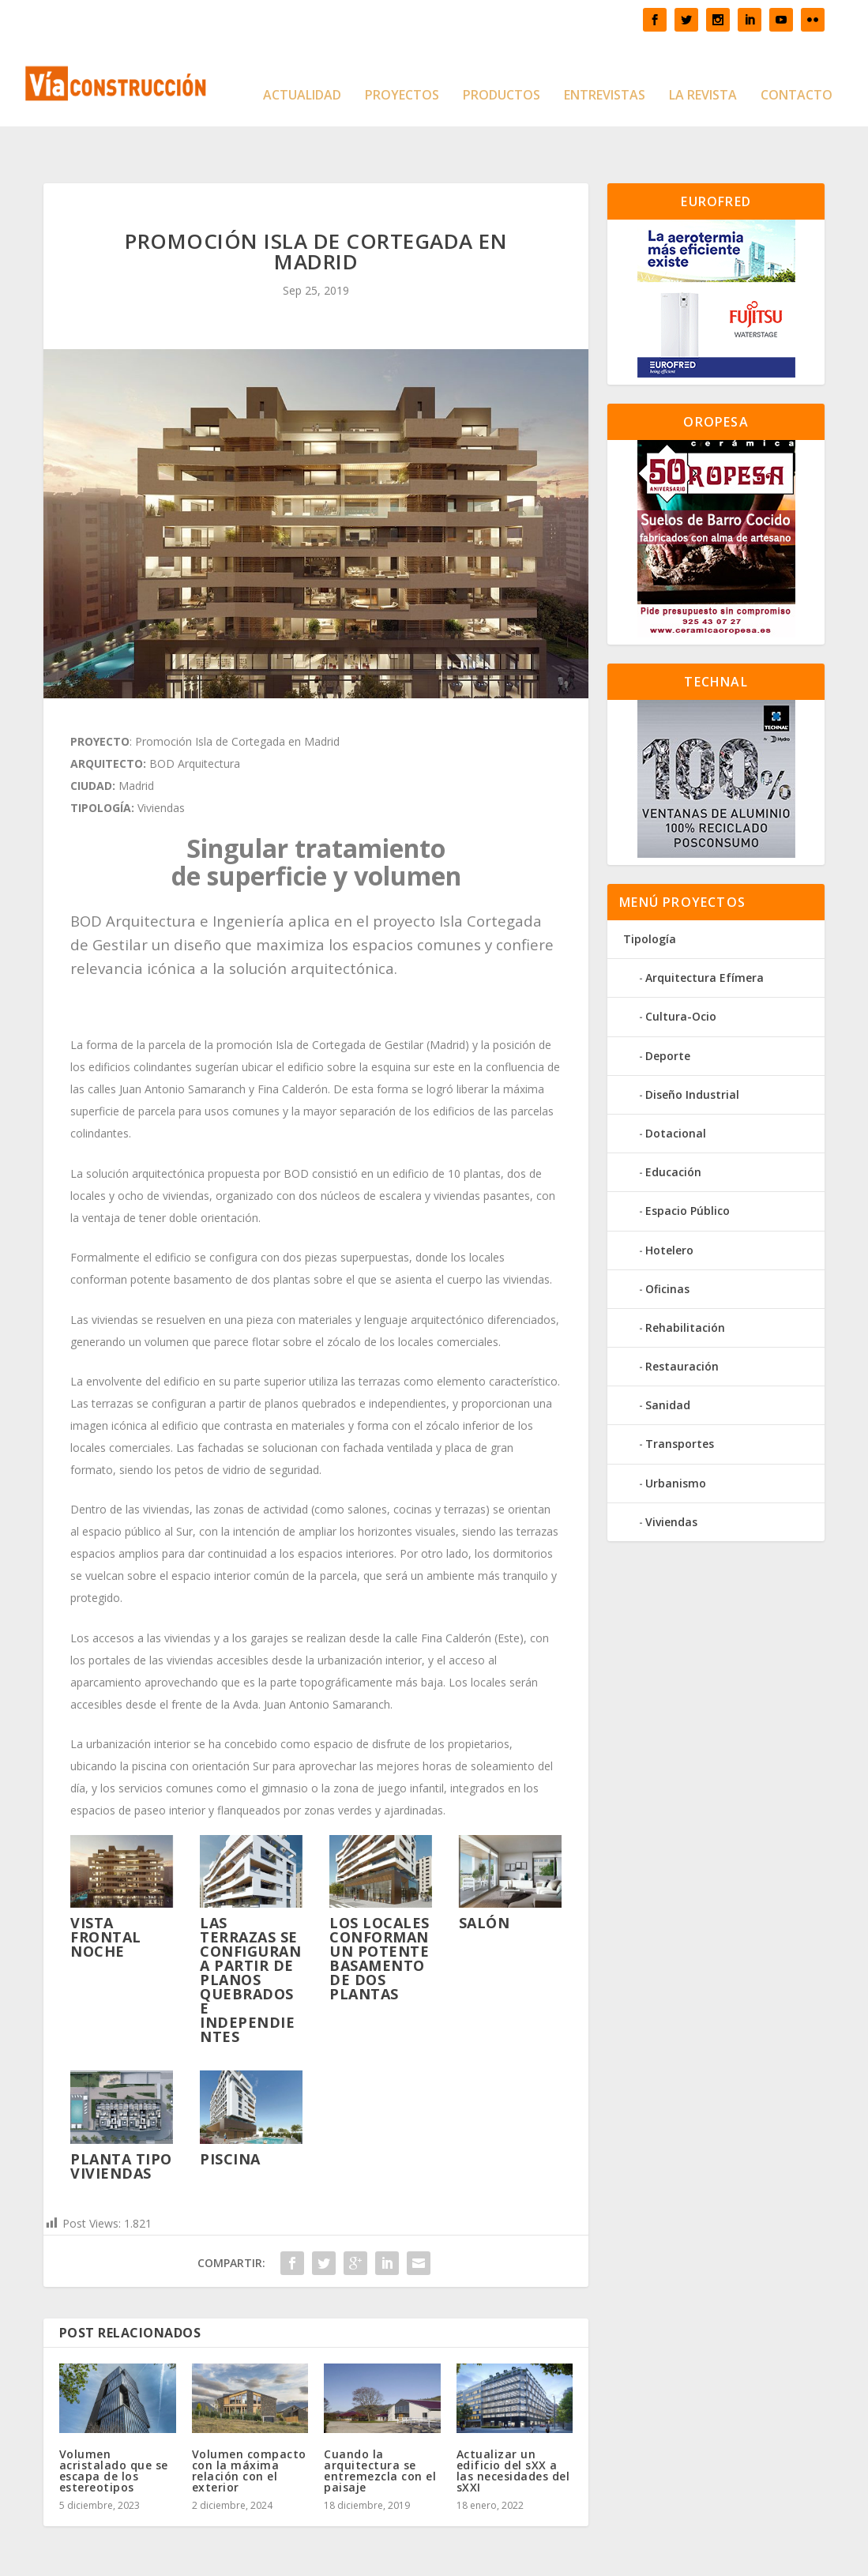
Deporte (667, 1006)
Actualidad (302, 72)
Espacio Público (687, 1161)
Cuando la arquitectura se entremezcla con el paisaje (380, 2421)
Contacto (796, 72)
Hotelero (669, 1200)
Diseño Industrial (692, 1045)
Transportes (679, 1394)
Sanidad (667, 1355)
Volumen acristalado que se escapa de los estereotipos (113, 2421)
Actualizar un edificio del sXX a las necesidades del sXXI (513, 2421)
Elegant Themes (157, 2557)
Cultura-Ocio (680, 967)
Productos (501, 72)
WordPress (314, 2557)
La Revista (703, 72)
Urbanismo (675, 1434)
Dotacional (675, 1084)
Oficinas (667, 1239)
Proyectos (402, 72)
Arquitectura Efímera (704, 928)
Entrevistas (604, 72)
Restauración (682, 1317)
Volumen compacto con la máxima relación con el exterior (249, 2421)
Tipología (649, 889)
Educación (673, 1122)
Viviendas (671, 1472)
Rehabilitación (685, 1278)
